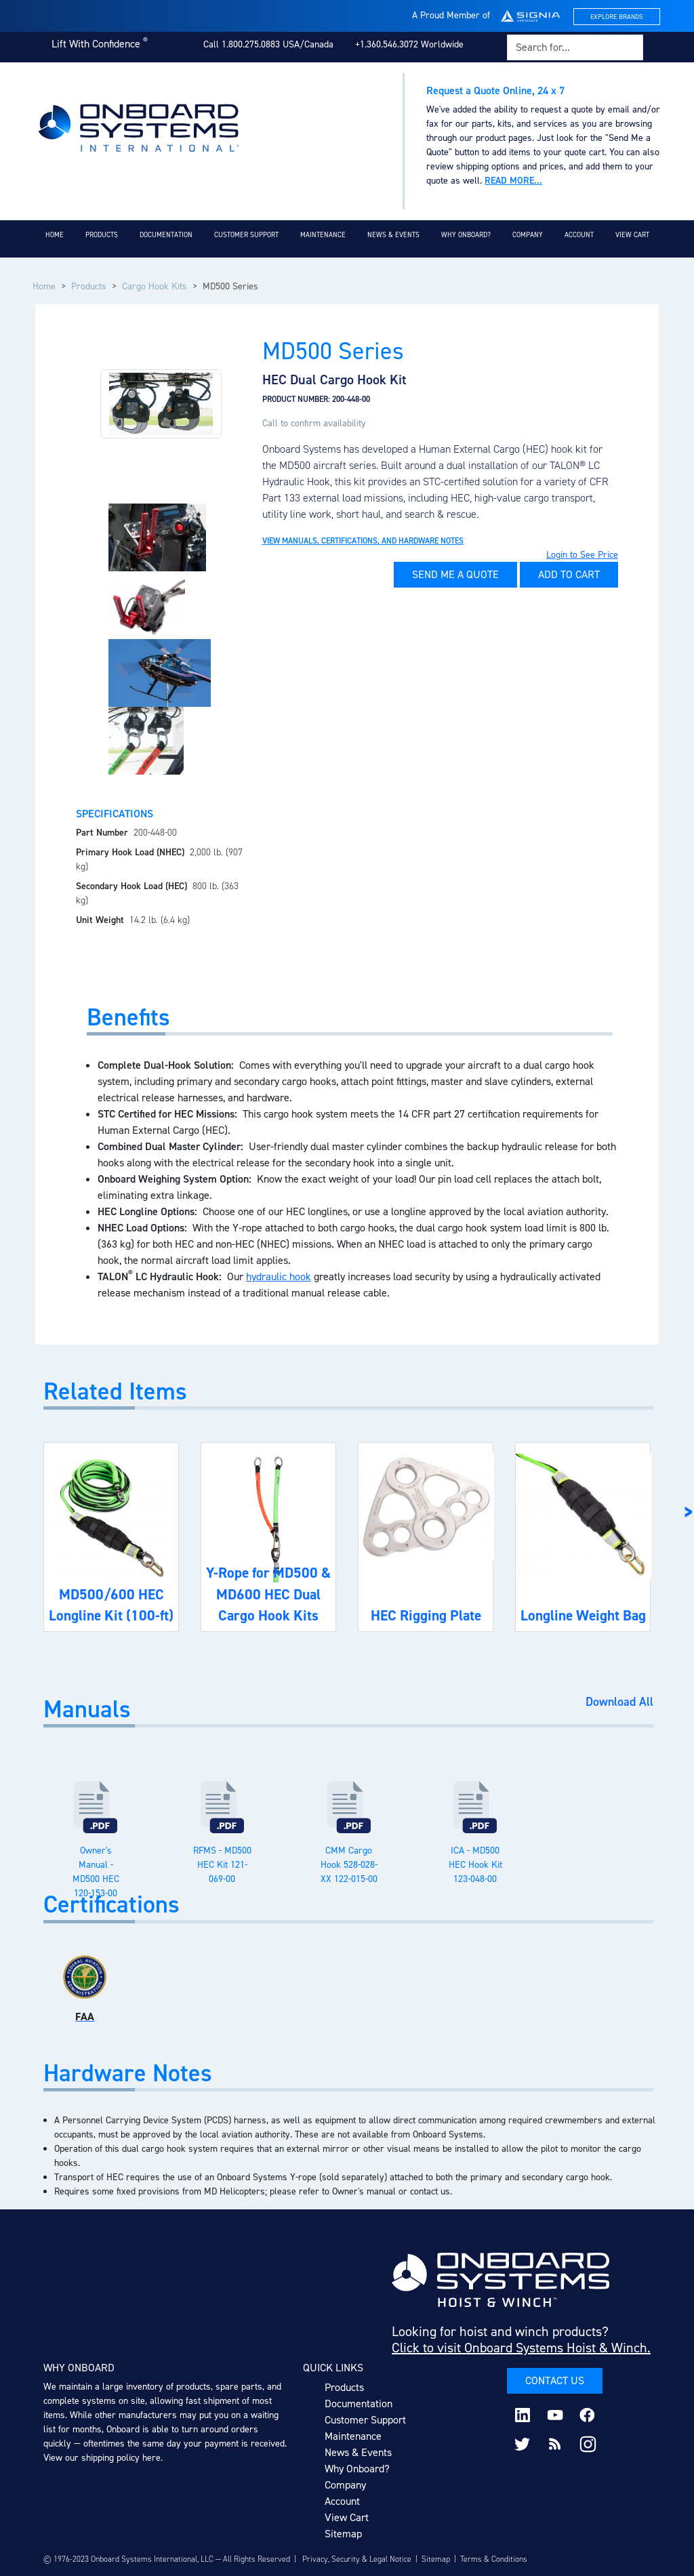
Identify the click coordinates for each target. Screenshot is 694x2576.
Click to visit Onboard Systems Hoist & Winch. (521, 2347)
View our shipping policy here (102, 2457)
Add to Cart (569, 574)
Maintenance (323, 234)
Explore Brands (616, 16)
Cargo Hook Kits (154, 286)
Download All (619, 1702)
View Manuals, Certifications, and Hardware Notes (363, 540)
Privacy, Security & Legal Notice (356, 2559)
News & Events (393, 234)
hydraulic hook (278, 1276)
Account (579, 234)
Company (527, 234)
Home (54, 234)
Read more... (513, 180)
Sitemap (343, 2534)
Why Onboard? (466, 234)
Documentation (166, 234)
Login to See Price (582, 554)
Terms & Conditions (493, 2559)
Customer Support (246, 234)
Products (101, 234)
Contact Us (554, 2380)
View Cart (632, 234)
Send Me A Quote (455, 574)
